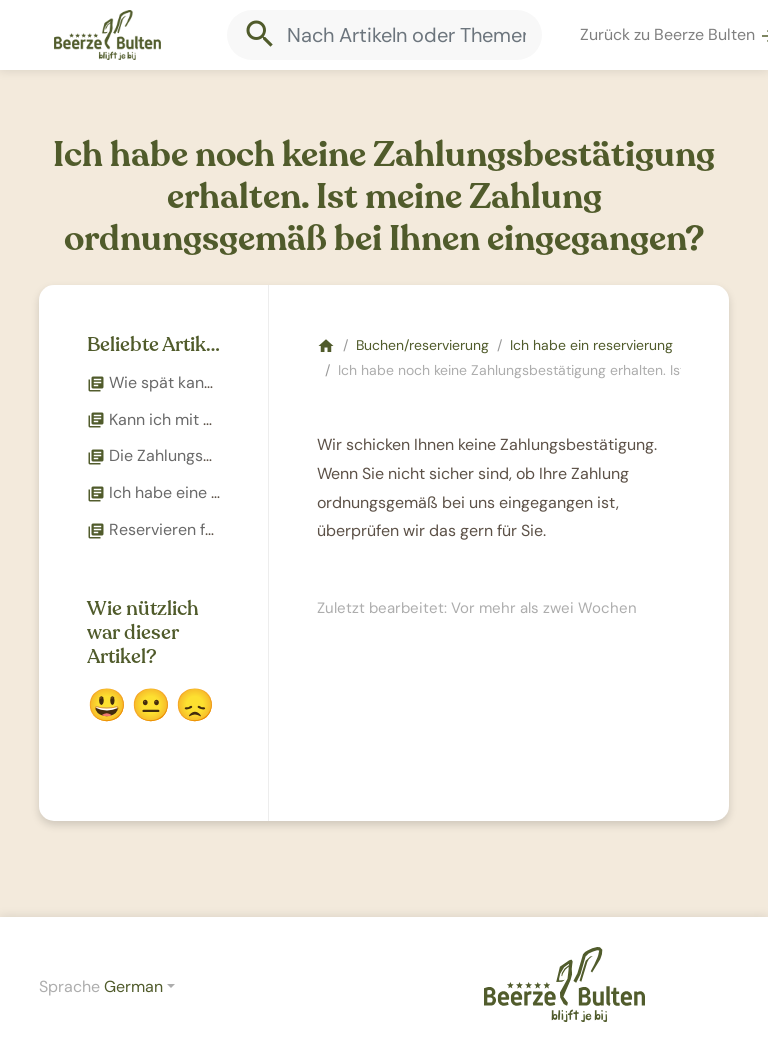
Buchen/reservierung (422, 345)
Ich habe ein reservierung (591, 345)
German (133, 986)
